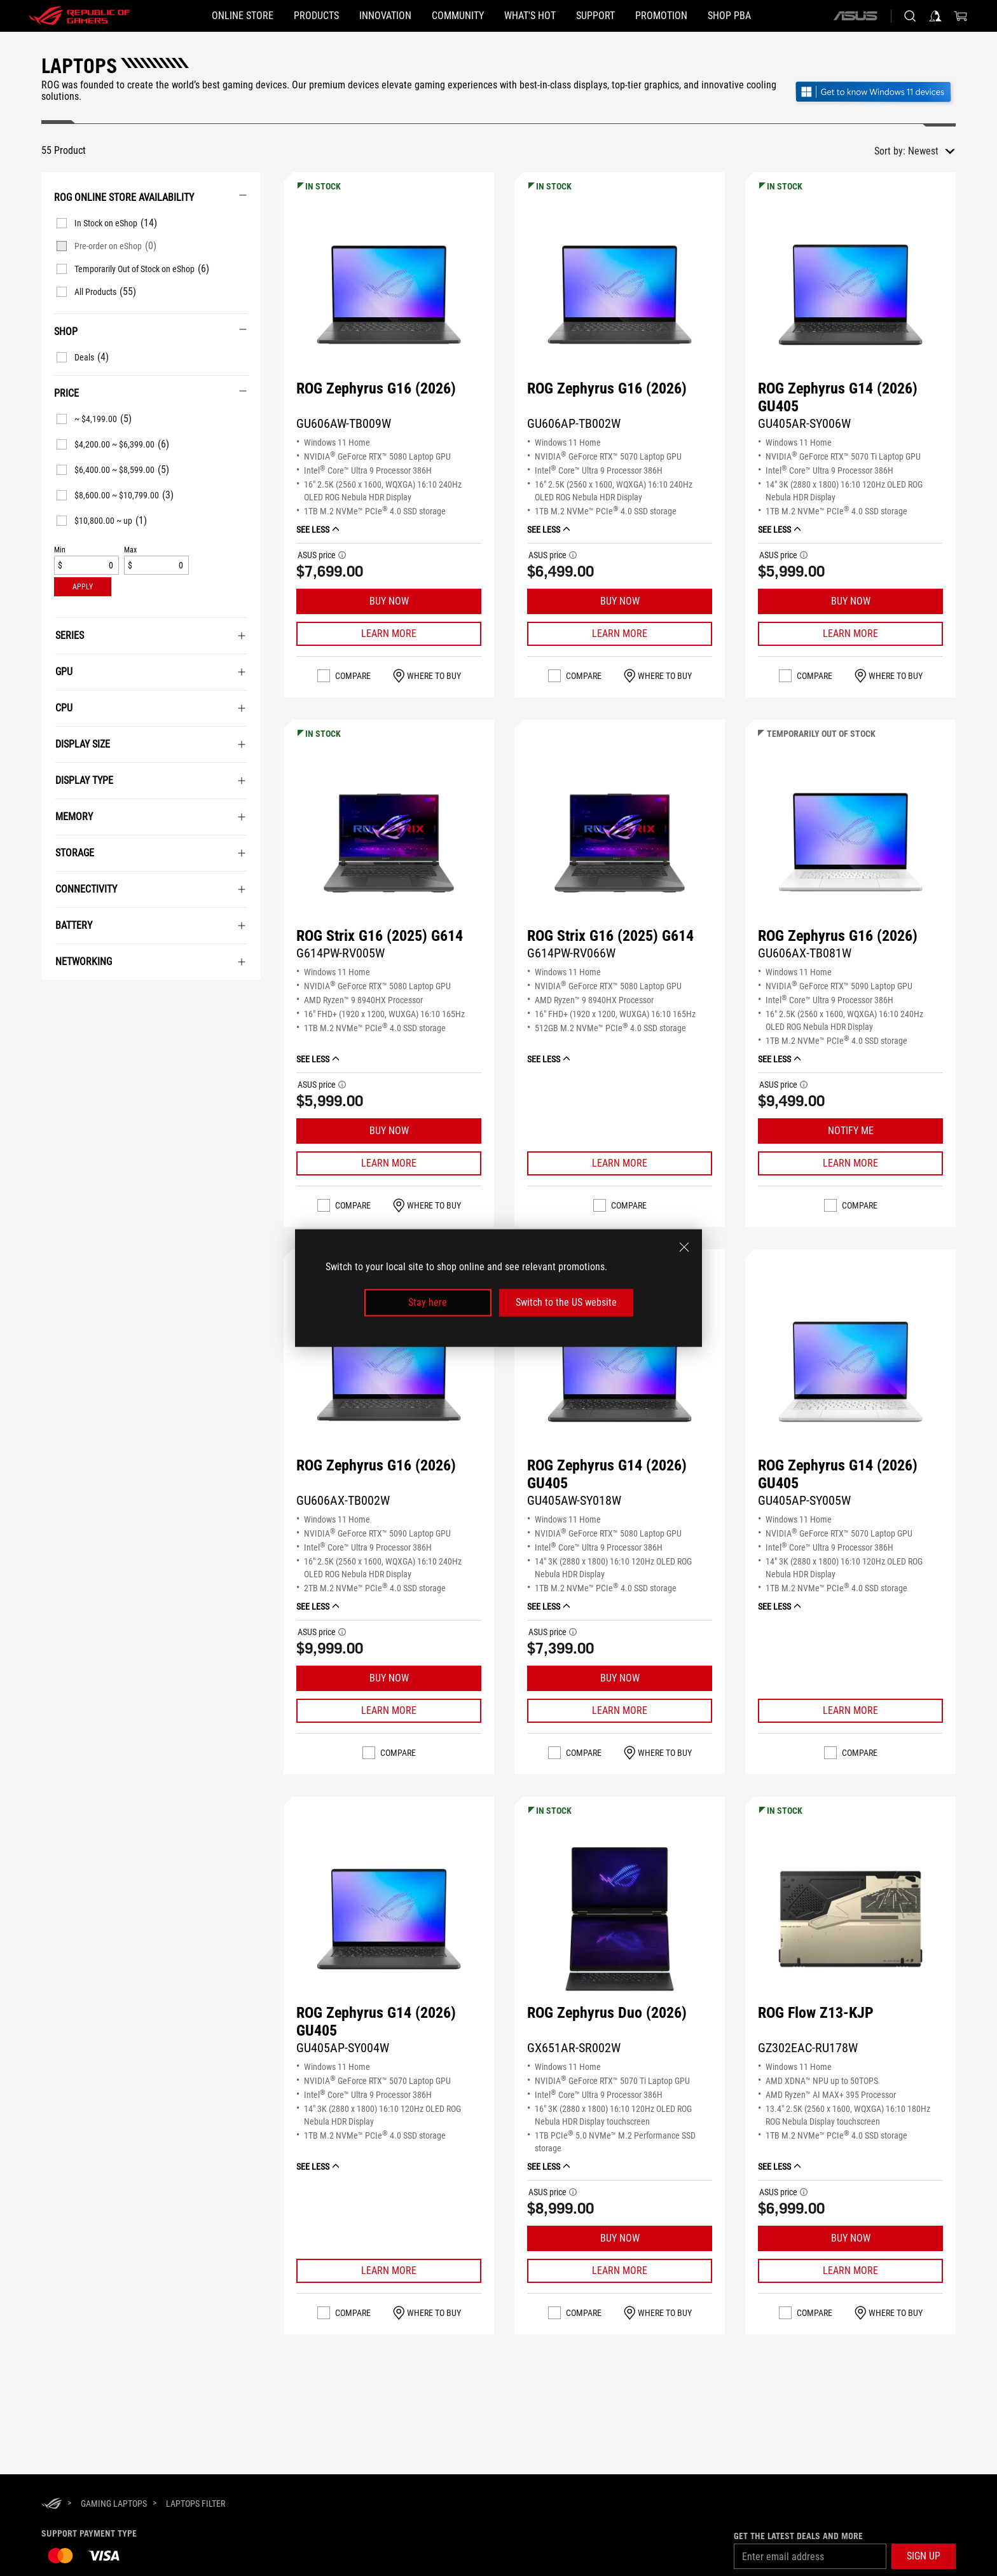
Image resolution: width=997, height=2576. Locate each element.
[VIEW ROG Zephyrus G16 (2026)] (389, 294)
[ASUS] (855, 16)
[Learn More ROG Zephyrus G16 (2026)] (388, 634)
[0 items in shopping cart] (960, 16)
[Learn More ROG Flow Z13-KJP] (850, 2271)
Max (130, 550)
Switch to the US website (566, 1302)
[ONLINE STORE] (242, 16)
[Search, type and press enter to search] (910, 16)
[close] (684, 1247)
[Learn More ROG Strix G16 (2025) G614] (388, 1163)
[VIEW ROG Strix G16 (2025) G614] (389, 842)
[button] (316, 16)
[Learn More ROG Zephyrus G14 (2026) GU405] (850, 634)
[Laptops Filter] (195, 2503)
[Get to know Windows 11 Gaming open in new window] (875, 93)
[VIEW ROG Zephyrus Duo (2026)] (619, 1919)
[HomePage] (51, 2504)
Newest (923, 151)
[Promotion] (661, 16)
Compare (353, 676)
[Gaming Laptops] (114, 2503)
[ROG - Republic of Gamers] (79, 15)
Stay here (427, 1302)
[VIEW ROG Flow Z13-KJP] (850, 1919)
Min (59, 550)
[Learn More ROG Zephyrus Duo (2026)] (619, 2271)
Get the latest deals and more (798, 2536)
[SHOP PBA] (729, 16)
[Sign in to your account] (935, 16)
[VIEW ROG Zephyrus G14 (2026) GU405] (850, 294)
